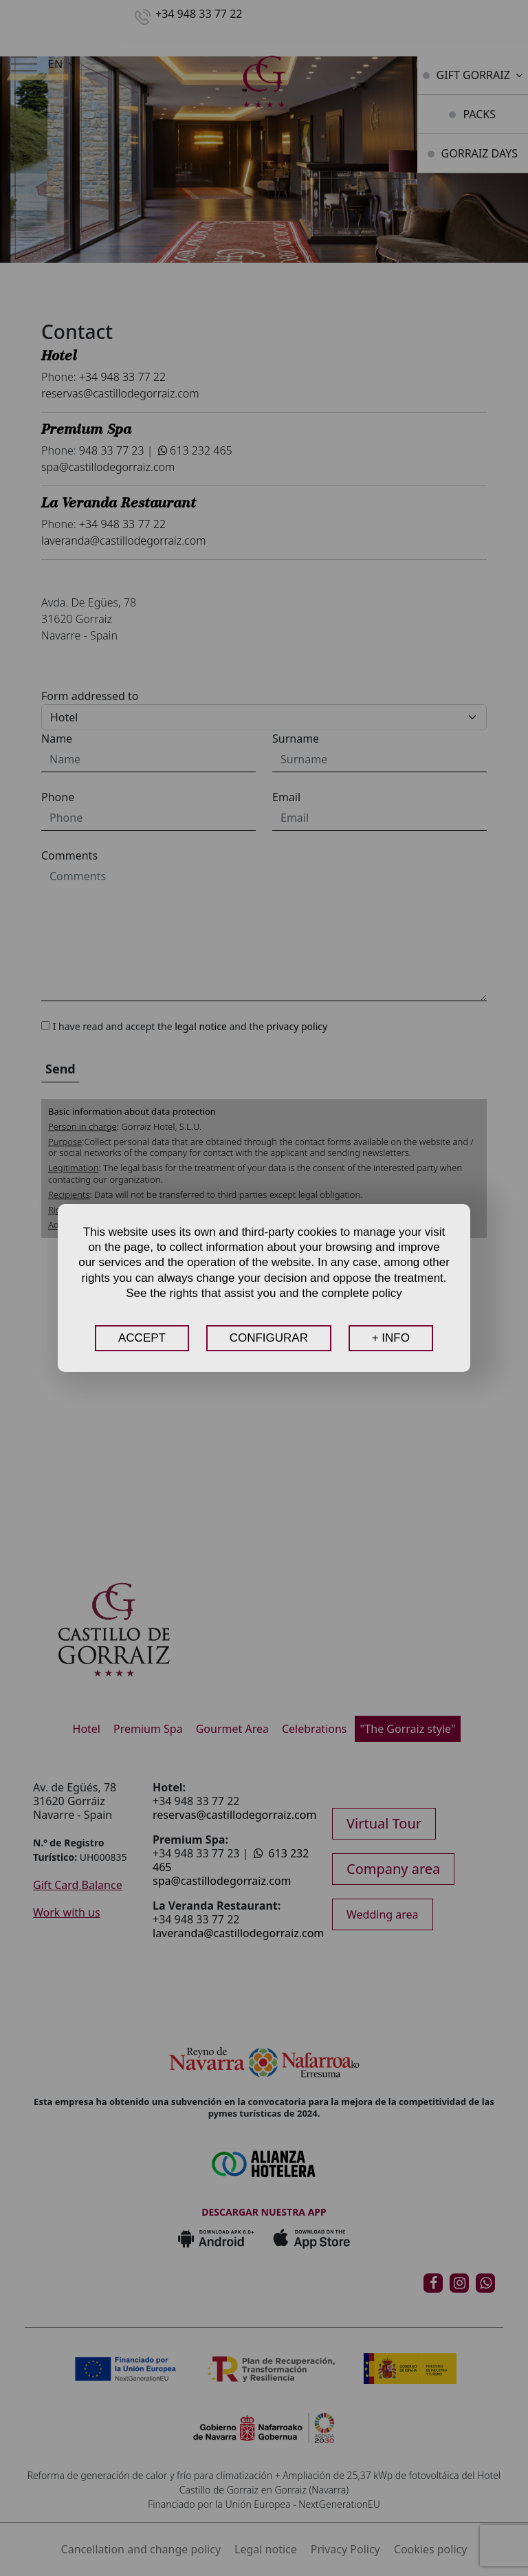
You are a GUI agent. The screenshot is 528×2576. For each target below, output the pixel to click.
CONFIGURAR (269, 1337)
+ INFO (391, 1337)
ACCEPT (142, 1337)
